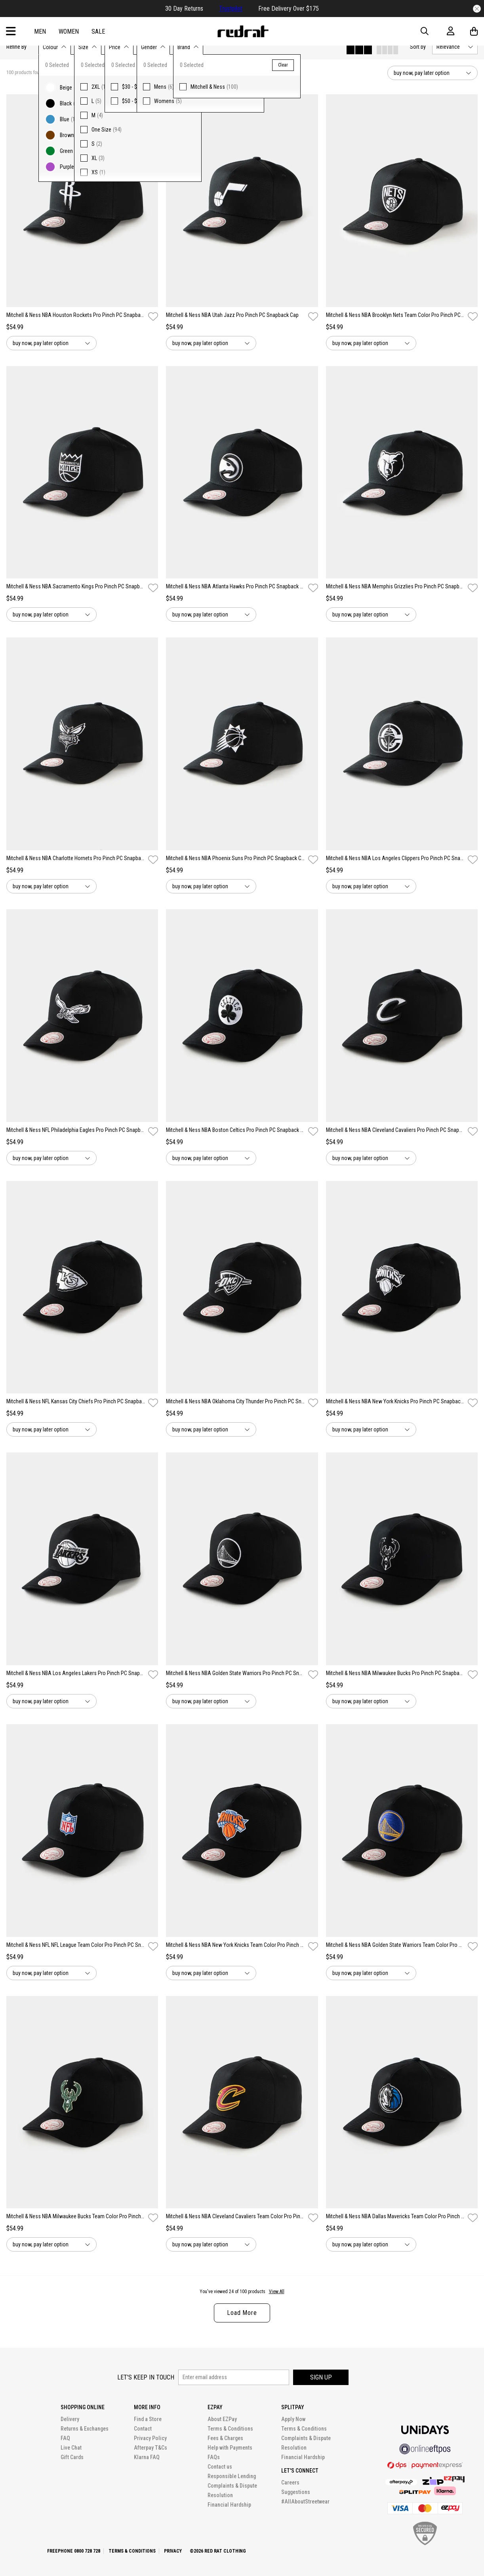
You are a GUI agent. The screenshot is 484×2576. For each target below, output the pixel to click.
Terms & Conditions (230, 2428)
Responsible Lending (232, 2476)
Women (69, 31)
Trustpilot (230, 8)
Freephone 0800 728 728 (73, 2551)
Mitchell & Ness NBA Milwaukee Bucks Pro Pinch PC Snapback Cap (395, 1673)
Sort (418, 47)
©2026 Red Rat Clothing (218, 2551)
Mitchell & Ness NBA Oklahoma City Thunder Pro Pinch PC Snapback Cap (235, 1401)
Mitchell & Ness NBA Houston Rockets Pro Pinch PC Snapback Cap (75, 315)
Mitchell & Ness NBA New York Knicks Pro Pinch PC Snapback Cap (395, 1401)
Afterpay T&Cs (150, 2447)
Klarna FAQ (147, 2457)
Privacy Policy (150, 2438)
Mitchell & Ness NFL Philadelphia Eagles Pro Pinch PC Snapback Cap (75, 1130)
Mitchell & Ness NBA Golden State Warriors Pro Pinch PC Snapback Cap (235, 1673)
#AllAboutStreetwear (305, 2501)
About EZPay (222, 2419)
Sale (98, 31)
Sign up (321, 2377)
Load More (242, 2312)
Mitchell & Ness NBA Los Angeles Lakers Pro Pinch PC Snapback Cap (75, 1673)
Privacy (173, 2551)
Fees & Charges (225, 2438)
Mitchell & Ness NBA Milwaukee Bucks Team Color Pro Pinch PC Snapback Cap (75, 2216)
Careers (290, 2482)
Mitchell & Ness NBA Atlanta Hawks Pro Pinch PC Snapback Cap (235, 586)
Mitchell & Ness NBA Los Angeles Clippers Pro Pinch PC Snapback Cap (395, 858)
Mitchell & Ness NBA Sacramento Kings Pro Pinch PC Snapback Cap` (75, 586)
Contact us (220, 2466)
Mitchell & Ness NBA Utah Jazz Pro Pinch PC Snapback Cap (232, 315)
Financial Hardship (229, 2505)
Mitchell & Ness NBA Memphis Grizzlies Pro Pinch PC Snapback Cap (395, 586)
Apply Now (293, 2419)
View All (276, 2291)
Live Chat (71, 2447)
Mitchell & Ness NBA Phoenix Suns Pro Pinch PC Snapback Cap (235, 858)
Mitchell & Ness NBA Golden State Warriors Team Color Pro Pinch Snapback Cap (395, 1945)
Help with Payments (230, 2447)
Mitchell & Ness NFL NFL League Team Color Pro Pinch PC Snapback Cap (75, 1945)
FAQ (65, 2438)
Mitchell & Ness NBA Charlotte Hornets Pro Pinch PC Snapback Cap (75, 858)
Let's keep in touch (145, 2377)
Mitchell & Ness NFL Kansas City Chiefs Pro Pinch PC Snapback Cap (75, 1401)
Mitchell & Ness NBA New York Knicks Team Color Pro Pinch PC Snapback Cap (235, 1945)
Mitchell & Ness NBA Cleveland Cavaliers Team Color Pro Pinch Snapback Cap (235, 2216)
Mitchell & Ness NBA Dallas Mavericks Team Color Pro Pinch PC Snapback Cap (395, 2216)
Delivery (70, 2419)
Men (40, 31)
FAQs (214, 2457)
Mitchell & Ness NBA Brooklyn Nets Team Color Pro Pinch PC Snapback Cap (395, 315)
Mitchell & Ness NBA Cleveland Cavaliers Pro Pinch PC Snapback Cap (395, 1130)
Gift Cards (72, 2457)
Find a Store (148, 2419)
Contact (143, 2428)
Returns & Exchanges (85, 2428)
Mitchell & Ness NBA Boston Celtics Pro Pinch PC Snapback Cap (235, 1130)
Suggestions (295, 2492)
